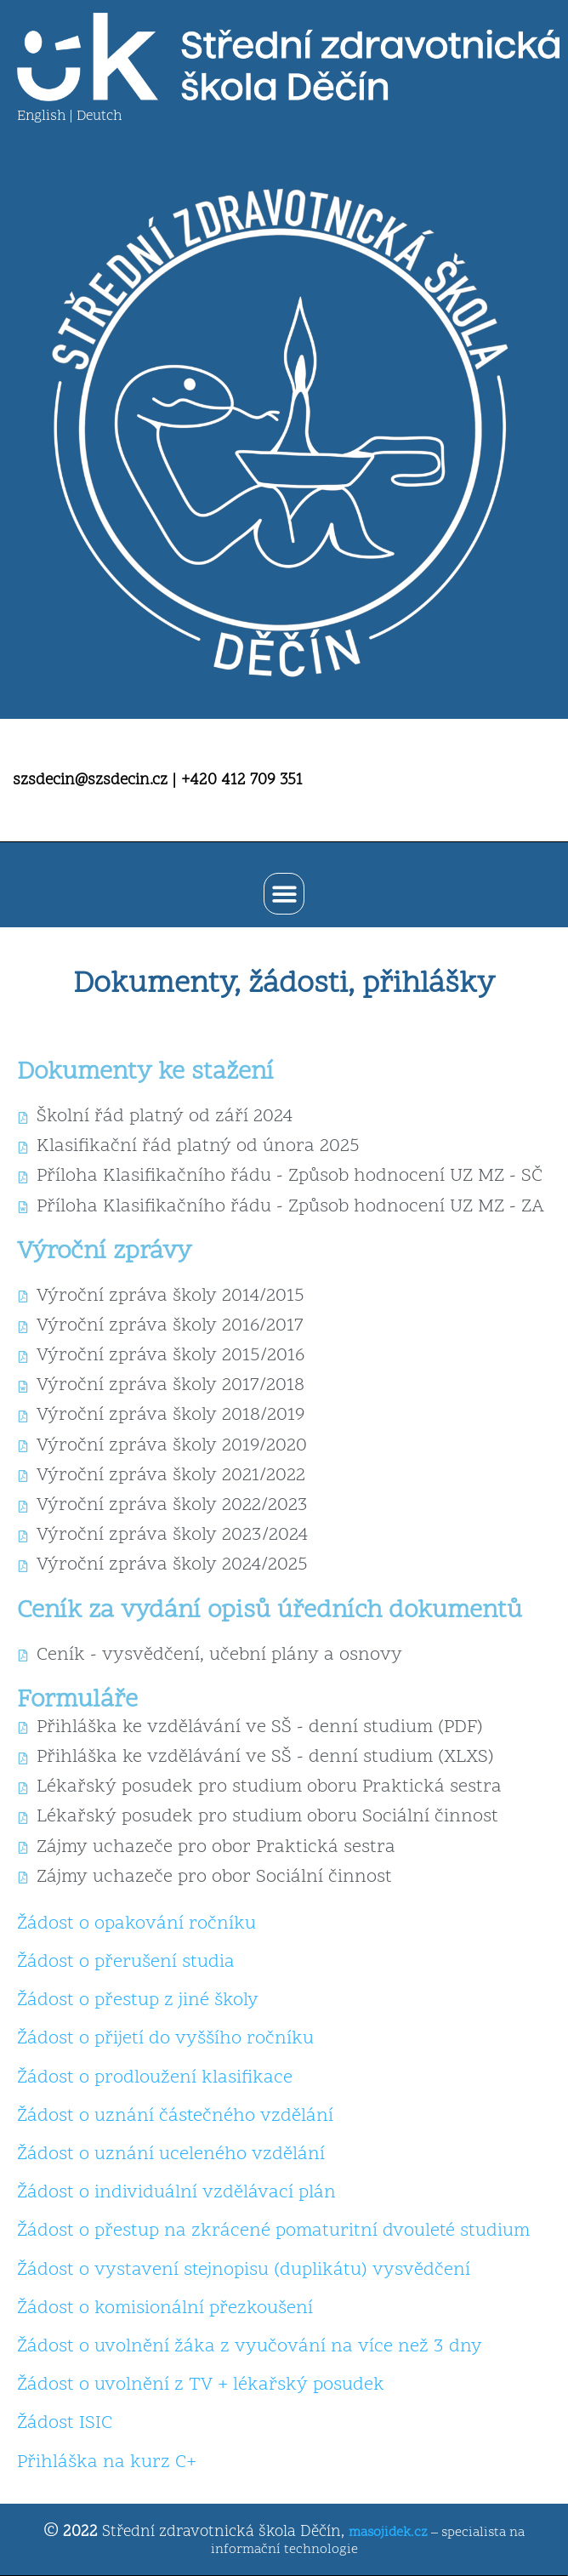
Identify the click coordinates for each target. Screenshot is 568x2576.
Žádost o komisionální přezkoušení (165, 2309)
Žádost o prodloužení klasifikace (155, 2078)
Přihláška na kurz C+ (106, 2463)
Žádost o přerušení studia (126, 1962)
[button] (284, 894)
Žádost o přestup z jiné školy (137, 2001)
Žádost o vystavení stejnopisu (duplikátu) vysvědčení (243, 2270)
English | (47, 116)
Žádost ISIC (64, 2423)
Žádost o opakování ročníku (136, 1924)
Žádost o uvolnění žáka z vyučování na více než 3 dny (249, 2347)
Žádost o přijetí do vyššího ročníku (165, 2039)
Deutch (99, 116)
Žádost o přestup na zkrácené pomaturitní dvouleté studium (273, 2231)
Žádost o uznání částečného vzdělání (175, 2116)
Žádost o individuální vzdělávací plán (176, 2193)
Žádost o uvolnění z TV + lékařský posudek (200, 2385)
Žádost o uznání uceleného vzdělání (171, 2155)
